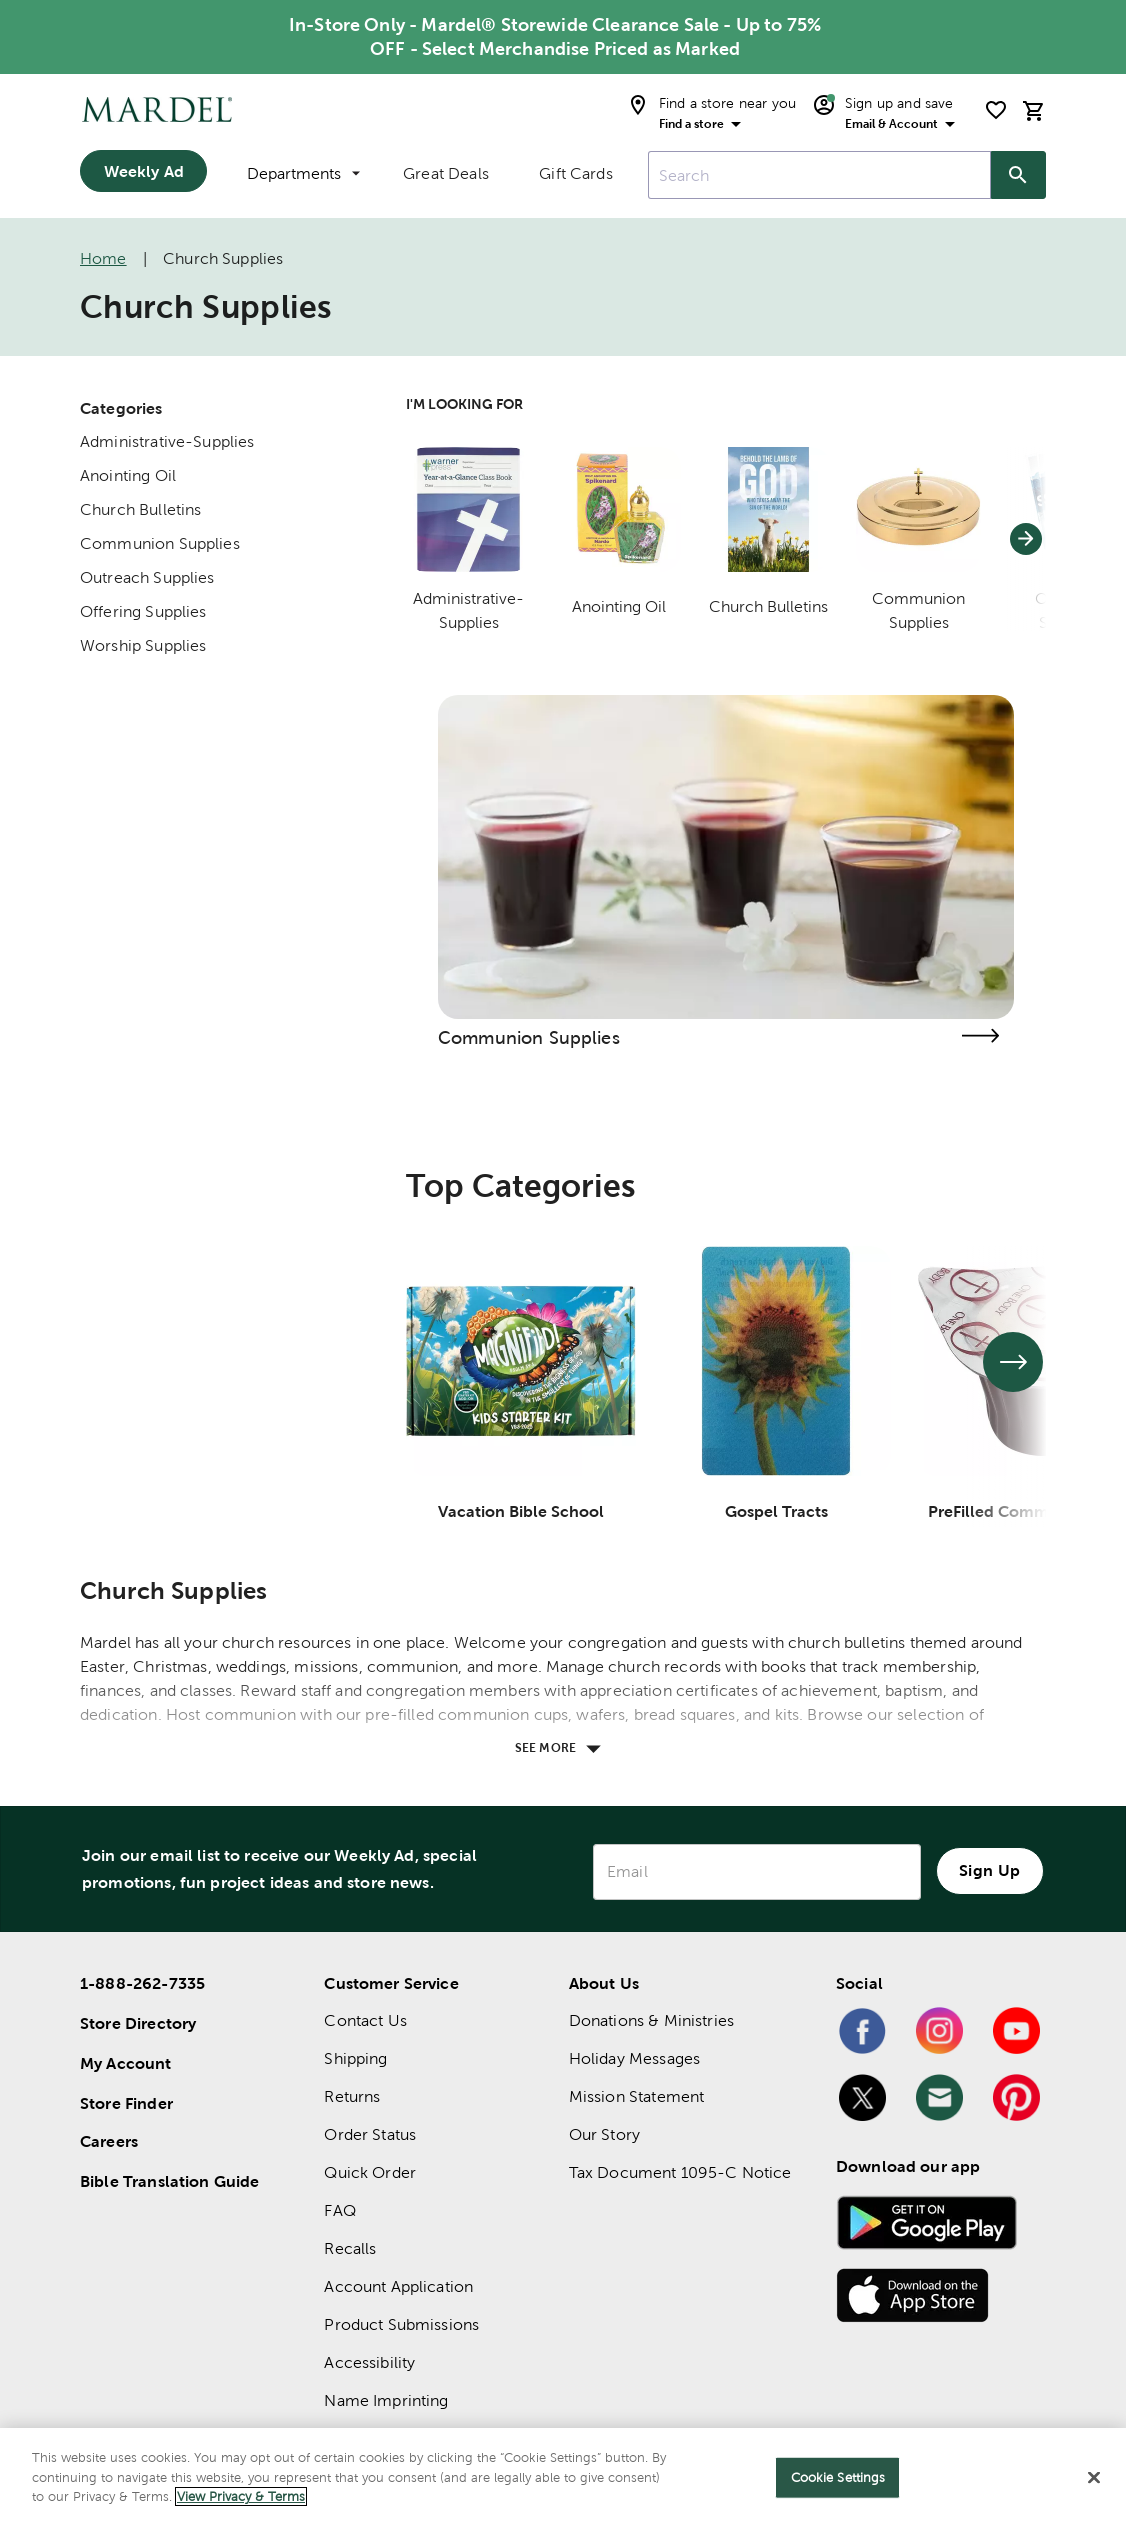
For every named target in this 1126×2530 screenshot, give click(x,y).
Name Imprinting (386, 2400)
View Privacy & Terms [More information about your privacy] (241, 2496)
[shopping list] (996, 110)
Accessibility (369, 2362)
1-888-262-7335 (142, 1983)
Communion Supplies (160, 543)
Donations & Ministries (651, 2020)
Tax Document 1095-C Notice (680, 2172)
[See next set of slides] (1013, 1362)
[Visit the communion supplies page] (980, 1035)
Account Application (398, 2286)
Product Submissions (401, 2324)
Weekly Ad (144, 171)
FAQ (339, 2210)
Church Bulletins (140, 509)
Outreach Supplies (147, 577)
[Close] (1094, 2478)
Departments (303, 173)
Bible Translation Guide (169, 2181)
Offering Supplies (143, 611)
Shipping (355, 2058)
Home (103, 258)
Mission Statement (637, 2096)
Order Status (370, 2134)
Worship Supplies (143, 645)
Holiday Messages (634, 2058)
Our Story (604, 2134)
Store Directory (138, 2023)
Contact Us (365, 2020)
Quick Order (370, 2172)
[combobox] (819, 175)
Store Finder (126, 2103)
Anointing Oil (128, 475)
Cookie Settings (838, 2477)
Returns (352, 2096)
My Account (126, 2063)
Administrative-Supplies (167, 441)
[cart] (1034, 110)
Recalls (350, 2248)
